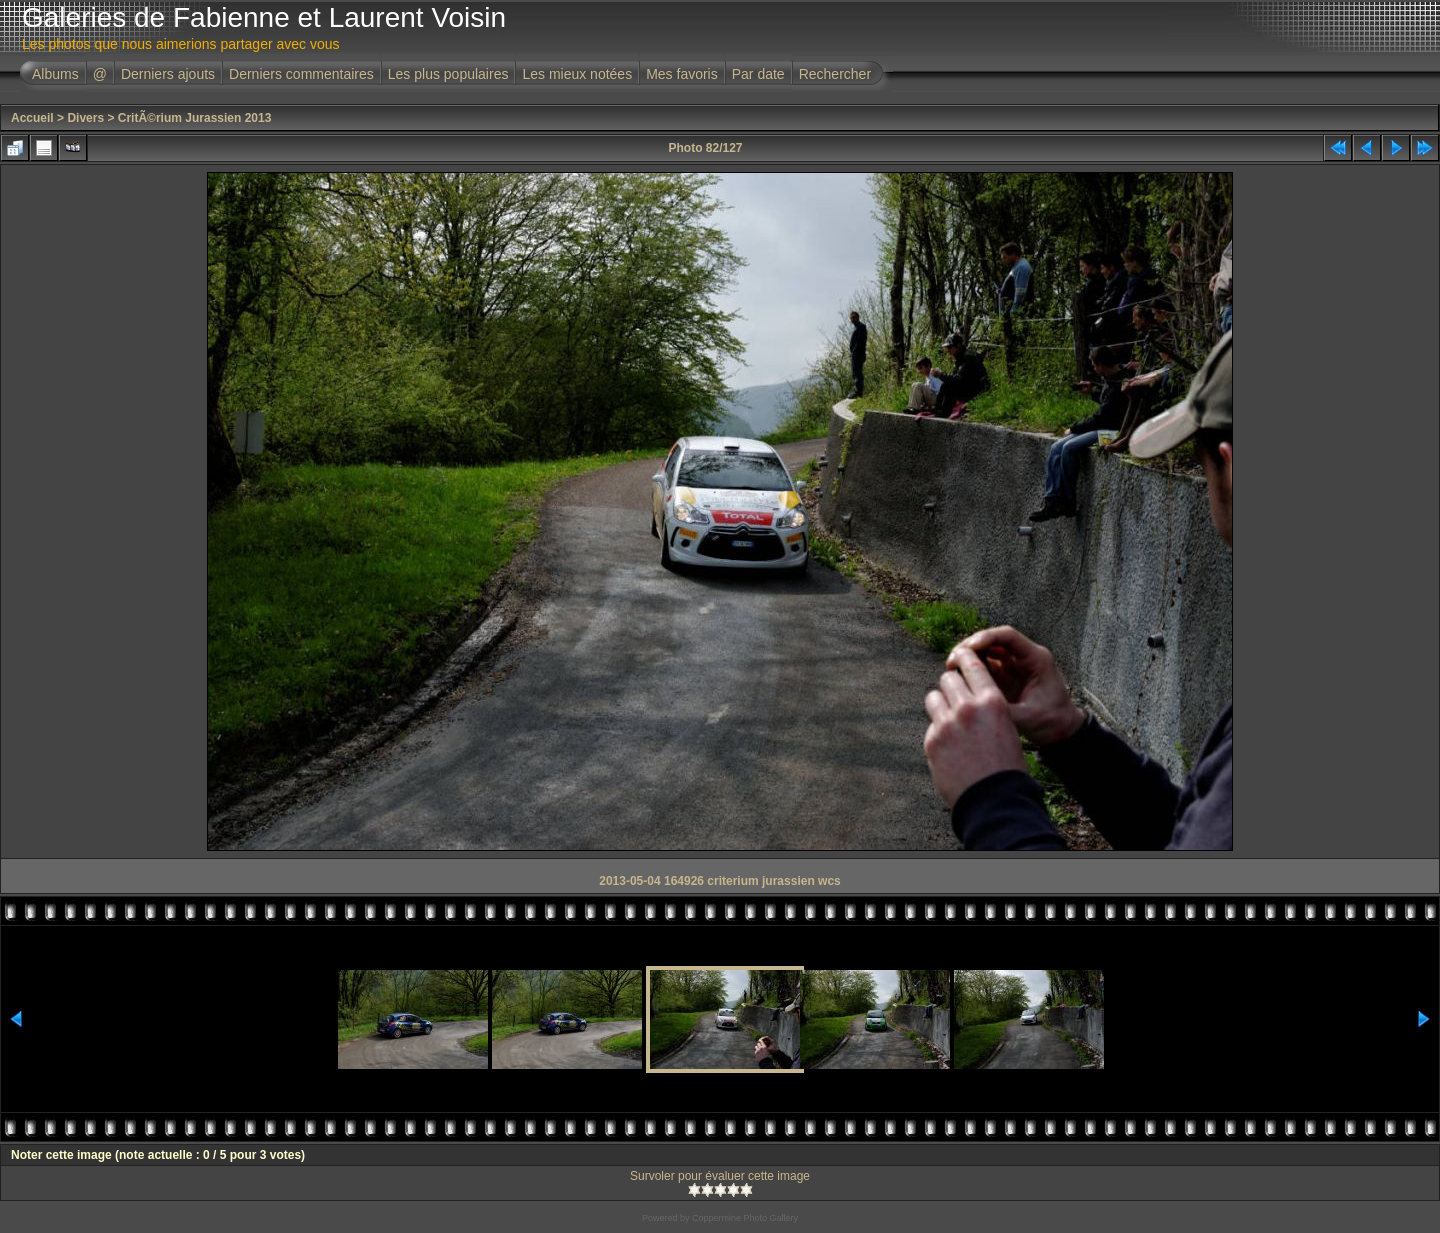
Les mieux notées (577, 74)
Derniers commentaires (301, 74)
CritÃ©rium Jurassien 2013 (195, 118)
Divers (85, 118)
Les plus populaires (448, 74)
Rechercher (835, 74)
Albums (55, 74)
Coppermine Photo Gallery (745, 1218)
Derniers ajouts (168, 74)
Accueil (32, 118)
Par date (758, 74)
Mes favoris (682, 74)
